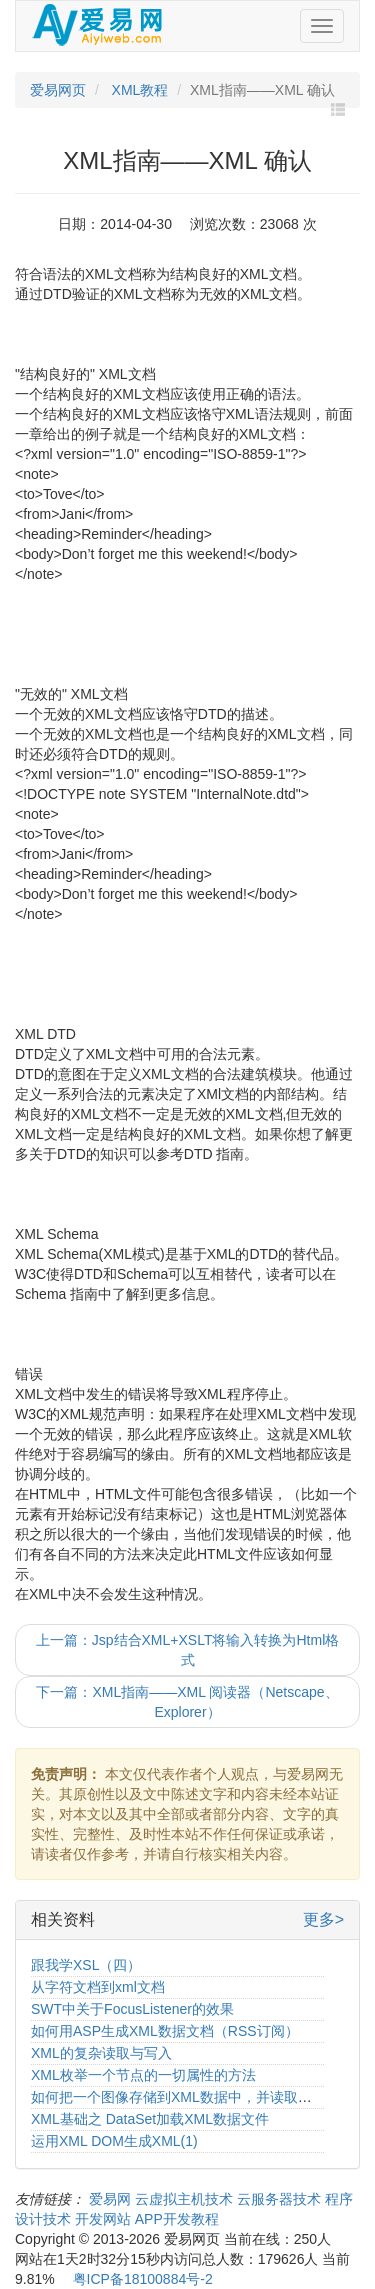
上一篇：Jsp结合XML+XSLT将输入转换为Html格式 (188, 1650)
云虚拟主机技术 (186, 2199)
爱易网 (112, 2199)
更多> (323, 1919)
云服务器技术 (281, 2199)
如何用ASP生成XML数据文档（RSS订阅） (165, 2031)
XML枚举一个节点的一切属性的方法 (143, 2075)
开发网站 (105, 2219)
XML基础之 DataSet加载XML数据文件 (150, 2119)
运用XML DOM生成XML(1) (114, 2141)
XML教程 (138, 90)
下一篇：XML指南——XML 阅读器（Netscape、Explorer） (187, 1702)
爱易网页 (58, 90)
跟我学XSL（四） (86, 1965)
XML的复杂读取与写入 (101, 2053)
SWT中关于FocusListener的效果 (132, 2009)
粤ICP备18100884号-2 (143, 2279)
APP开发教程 (177, 2219)
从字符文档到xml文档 (98, 1987)
